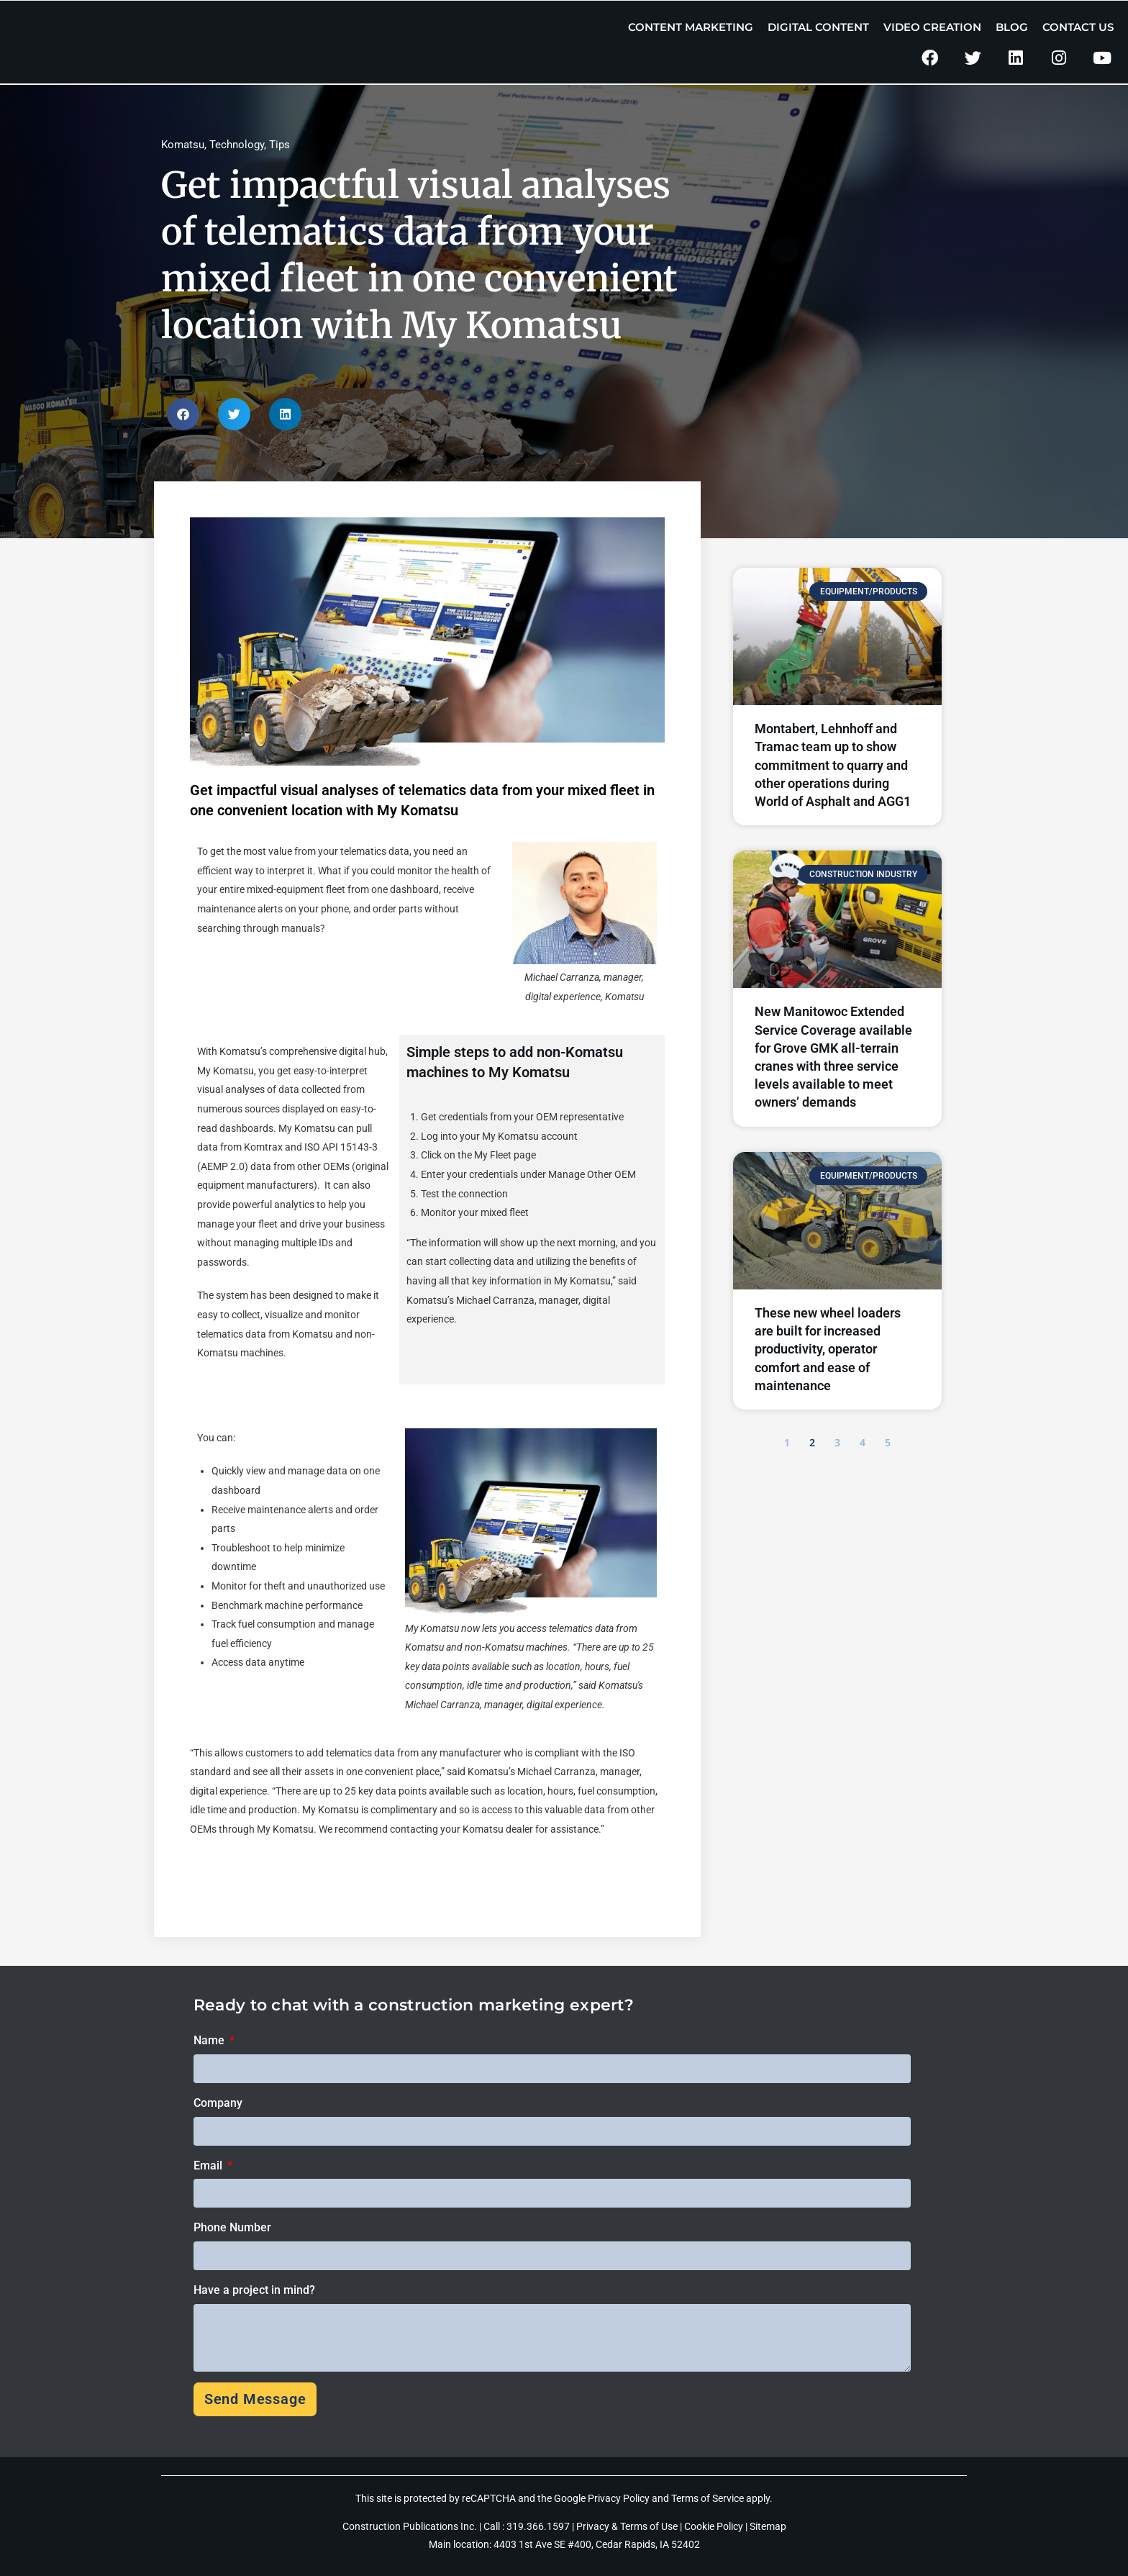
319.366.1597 (539, 2526)
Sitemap (768, 2526)
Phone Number (232, 2227)
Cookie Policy (713, 2526)
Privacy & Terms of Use (627, 2526)
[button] (183, 414)
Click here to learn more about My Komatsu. (287, 1876)
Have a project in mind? (254, 2290)
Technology (236, 144)
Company (218, 2103)
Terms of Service (707, 2498)
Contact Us (1078, 27)
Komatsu (182, 144)
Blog (1012, 27)
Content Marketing (690, 27)
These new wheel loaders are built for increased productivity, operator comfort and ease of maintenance (828, 1349)
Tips (279, 144)
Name (210, 2040)
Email (209, 2165)
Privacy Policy (619, 2498)
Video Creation (932, 27)
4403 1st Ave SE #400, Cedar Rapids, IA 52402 (597, 2544)
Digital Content (818, 27)
